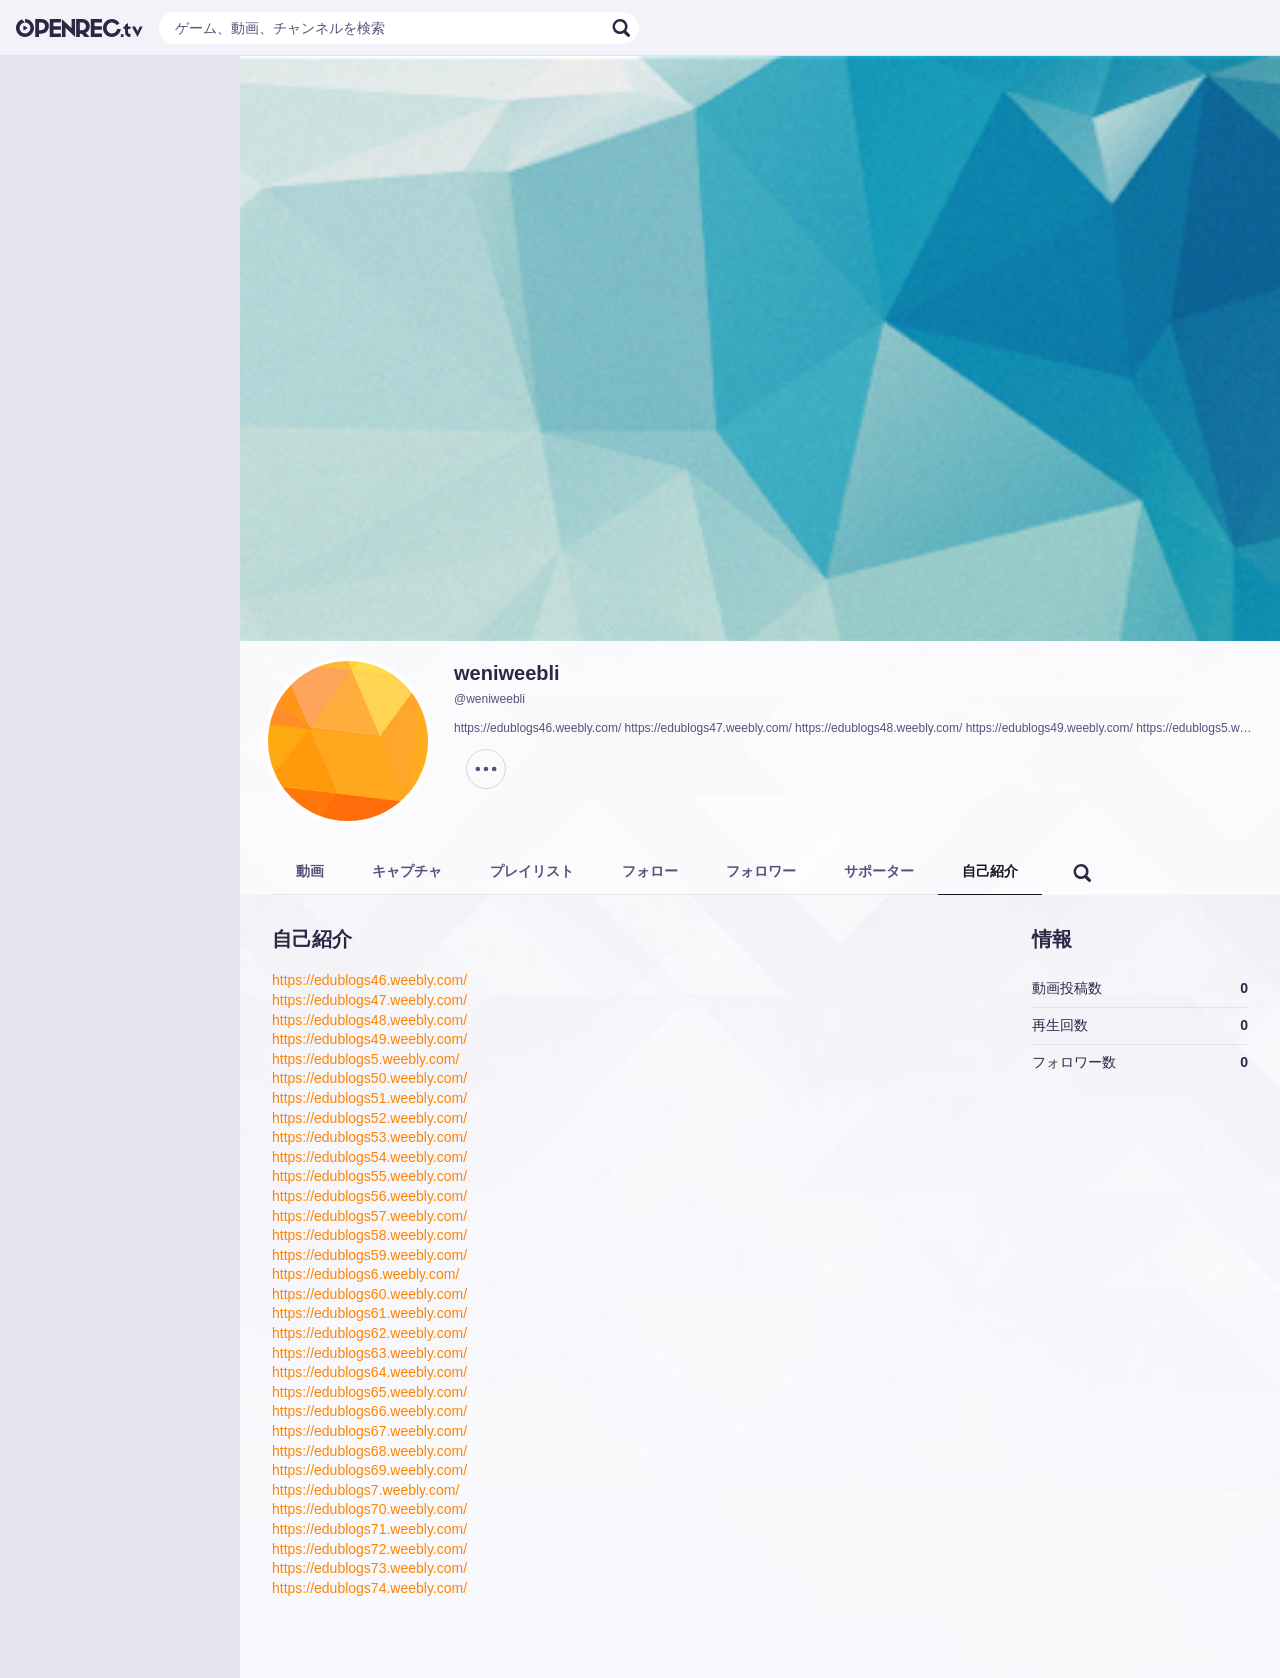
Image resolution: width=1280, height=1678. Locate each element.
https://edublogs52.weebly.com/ (369, 1118)
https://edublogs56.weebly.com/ (369, 1196)
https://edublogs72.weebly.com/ (369, 1549)
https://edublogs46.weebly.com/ (369, 980)
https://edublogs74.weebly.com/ (369, 1588)
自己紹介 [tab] (990, 871)
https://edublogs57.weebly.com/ (369, 1216)
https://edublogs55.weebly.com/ (369, 1176)
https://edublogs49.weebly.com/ (369, 1039)
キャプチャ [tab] (407, 871)
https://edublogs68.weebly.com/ (369, 1451)
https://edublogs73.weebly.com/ (369, 1568)
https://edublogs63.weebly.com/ (369, 1353)
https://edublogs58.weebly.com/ (369, 1235)
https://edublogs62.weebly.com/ (369, 1333)
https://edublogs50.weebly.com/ (369, 1078)
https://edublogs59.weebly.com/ (369, 1255)
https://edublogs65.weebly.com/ (369, 1392)
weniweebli (507, 673)
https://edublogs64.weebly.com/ (369, 1372)
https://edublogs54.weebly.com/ (369, 1157)
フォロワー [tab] (761, 871)
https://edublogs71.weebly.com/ (369, 1529)
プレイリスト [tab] (532, 871)
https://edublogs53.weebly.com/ (369, 1137)
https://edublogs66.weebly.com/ (369, 1411)
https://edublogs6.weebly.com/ (365, 1274)
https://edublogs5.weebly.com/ (365, 1059)
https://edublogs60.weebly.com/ (369, 1294)
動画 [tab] (310, 871)
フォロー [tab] (650, 871)
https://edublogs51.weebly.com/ (369, 1098)
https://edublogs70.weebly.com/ (369, 1509)
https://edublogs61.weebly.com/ (369, 1313)
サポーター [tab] (879, 871)
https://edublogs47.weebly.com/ (369, 1000)
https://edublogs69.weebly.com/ (369, 1470)
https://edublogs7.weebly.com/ (365, 1490)
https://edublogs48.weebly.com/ (369, 1020)
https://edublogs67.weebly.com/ (369, 1431)
